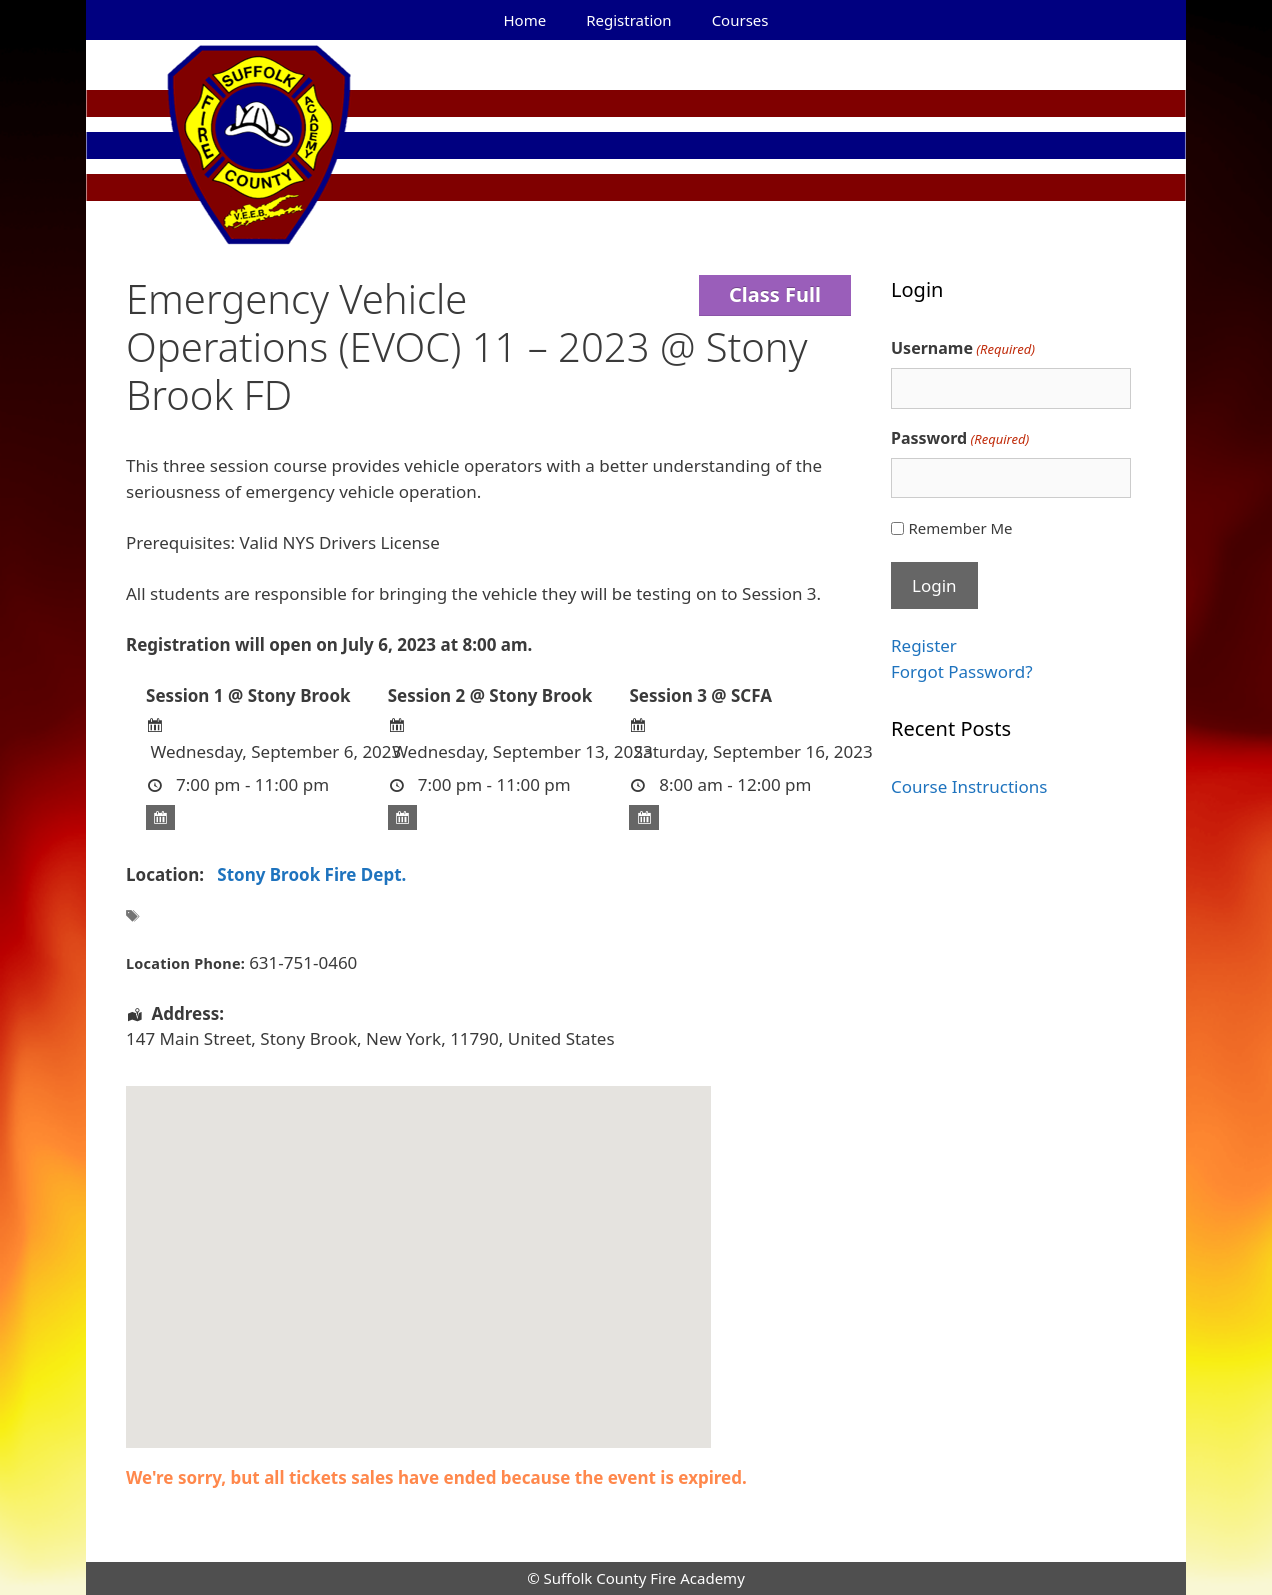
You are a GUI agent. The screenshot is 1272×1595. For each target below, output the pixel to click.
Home (525, 20)
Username (963, 348)
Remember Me (960, 528)
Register (924, 645)
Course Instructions (969, 786)
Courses (740, 20)
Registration (628, 20)
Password (960, 438)
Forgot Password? (962, 671)
